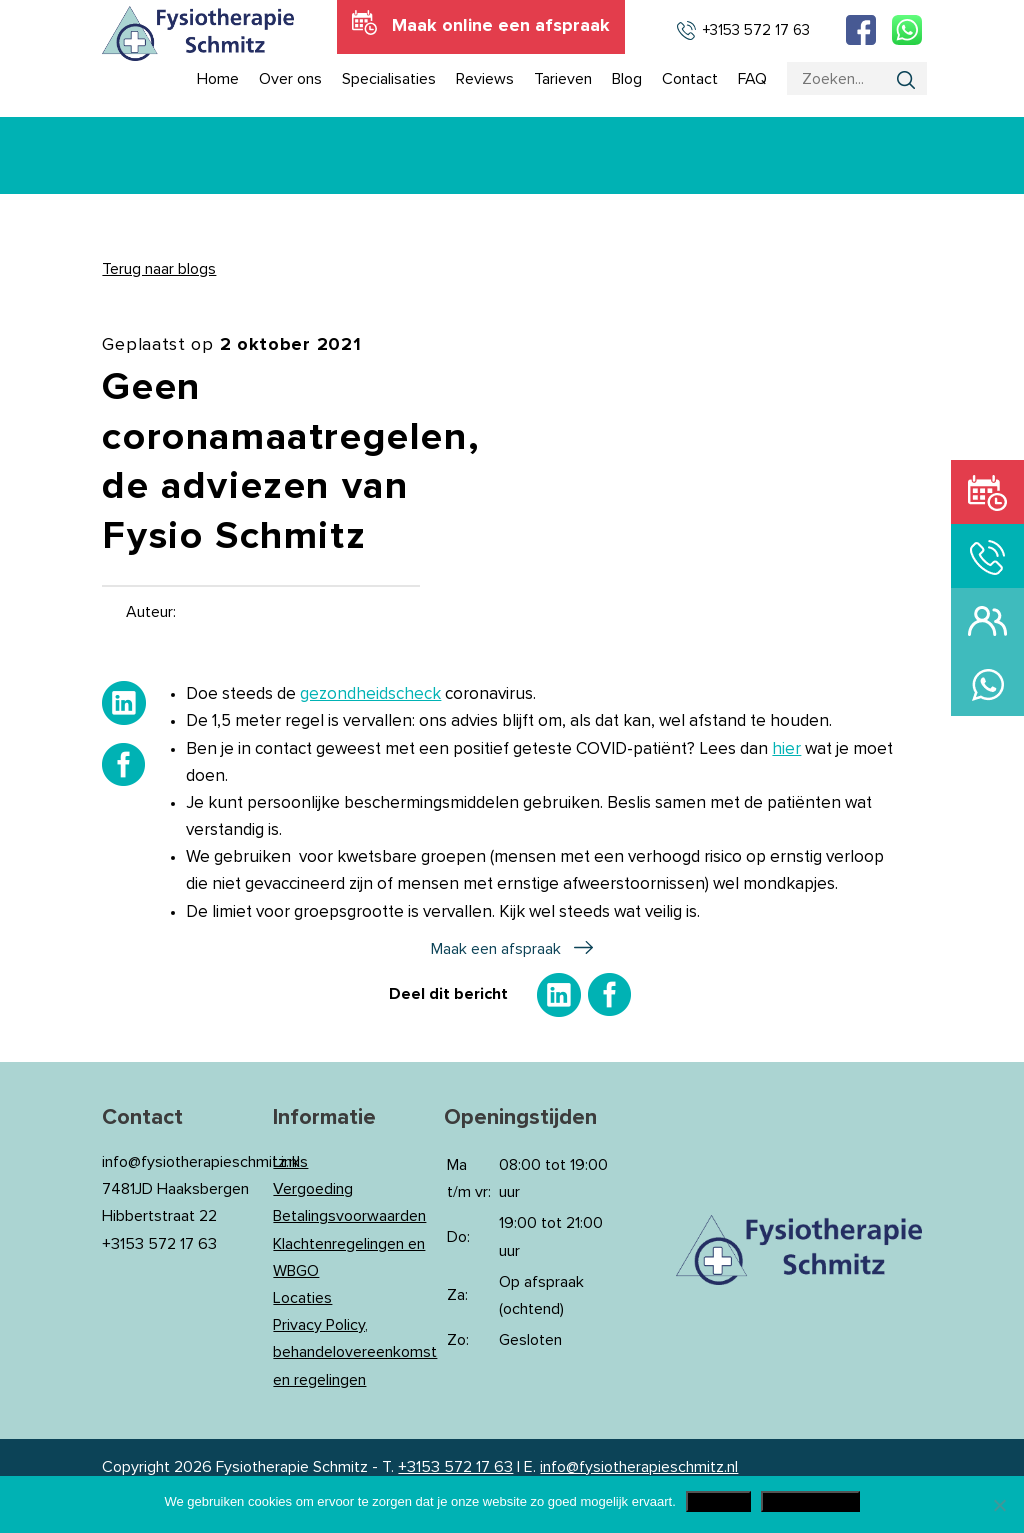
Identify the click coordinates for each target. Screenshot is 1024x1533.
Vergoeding (313, 1189)
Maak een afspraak (496, 949)
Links (290, 1162)
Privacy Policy (810, 1501)
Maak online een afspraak (501, 26)
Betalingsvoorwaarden (349, 1216)
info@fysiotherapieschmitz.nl (639, 1467)
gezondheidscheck (370, 694)
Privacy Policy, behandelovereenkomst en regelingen (355, 1352)
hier (786, 749)
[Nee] (999, 1505)
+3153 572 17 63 (455, 1467)
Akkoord (718, 1501)
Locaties (302, 1298)
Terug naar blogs (159, 269)
